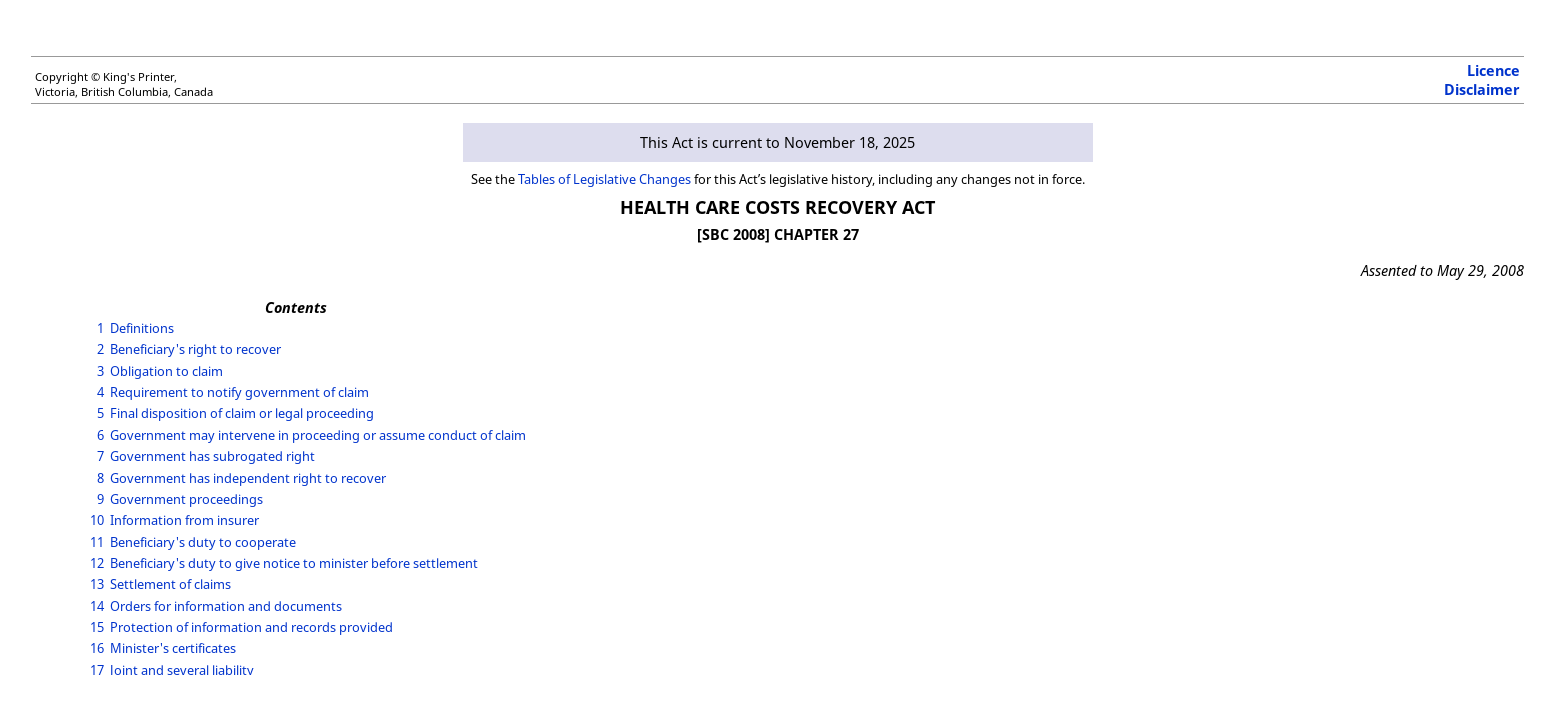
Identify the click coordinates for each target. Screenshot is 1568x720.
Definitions (142, 328)
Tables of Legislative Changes (604, 179)
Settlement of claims (170, 584)
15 (97, 627)
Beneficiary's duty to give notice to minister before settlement (294, 563)
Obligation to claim (166, 371)
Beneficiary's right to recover (195, 349)
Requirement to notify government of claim (239, 392)
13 (97, 584)
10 (97, 520)
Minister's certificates (173, 648)
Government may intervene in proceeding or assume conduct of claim (318, 435)
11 (97, 542)
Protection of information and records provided (251, 627)
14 (97, 606)
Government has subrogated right (212, 456)
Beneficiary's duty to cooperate (203, 542)
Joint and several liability (182, 670)
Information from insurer (184, 520)
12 (97, 563)
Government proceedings (186, 499)
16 (97, 648)
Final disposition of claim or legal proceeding (242, 413)
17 (97, 670)
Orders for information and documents (226, 606)
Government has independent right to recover (248, 478)
